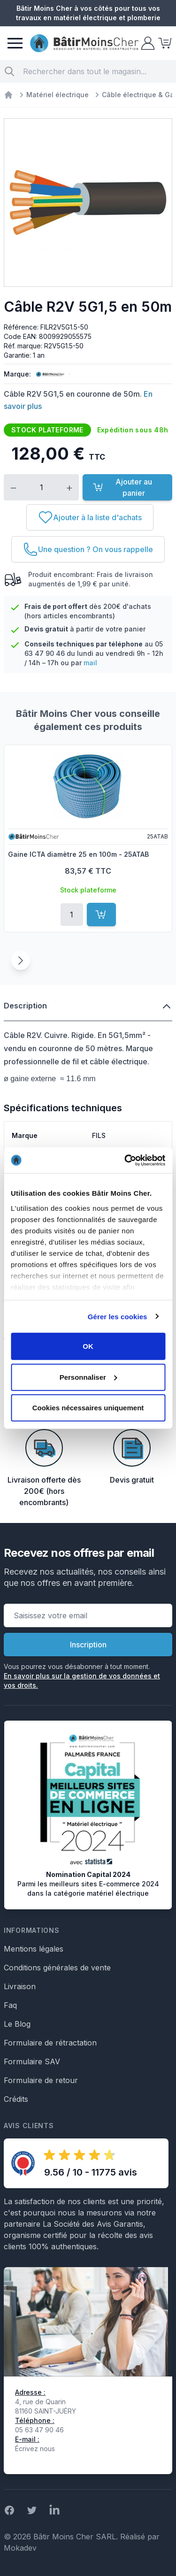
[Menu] (15, 43)
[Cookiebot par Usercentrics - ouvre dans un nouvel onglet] (125, 1160)
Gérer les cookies (117, 1316)
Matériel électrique (57, 95)
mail (90, 663)
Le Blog (17, 2024)
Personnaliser (88, 1377)
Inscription (88, 1644)
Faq (10, 2005)
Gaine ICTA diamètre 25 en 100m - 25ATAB (78, 854)
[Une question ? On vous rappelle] (88, 549)
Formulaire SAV (32, 2061)
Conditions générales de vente (57, 1967)
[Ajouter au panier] (101, 914)
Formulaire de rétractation (50, 2042)
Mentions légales (33, 1948)
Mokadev (20, 2548)
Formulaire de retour (41, 2080)
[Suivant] (20, 960)
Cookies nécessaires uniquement (88, 1408)
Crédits (16, 2099)
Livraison (20, 1986)
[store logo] (84, 43)
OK (88, 1346)
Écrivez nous (35, 2449)
